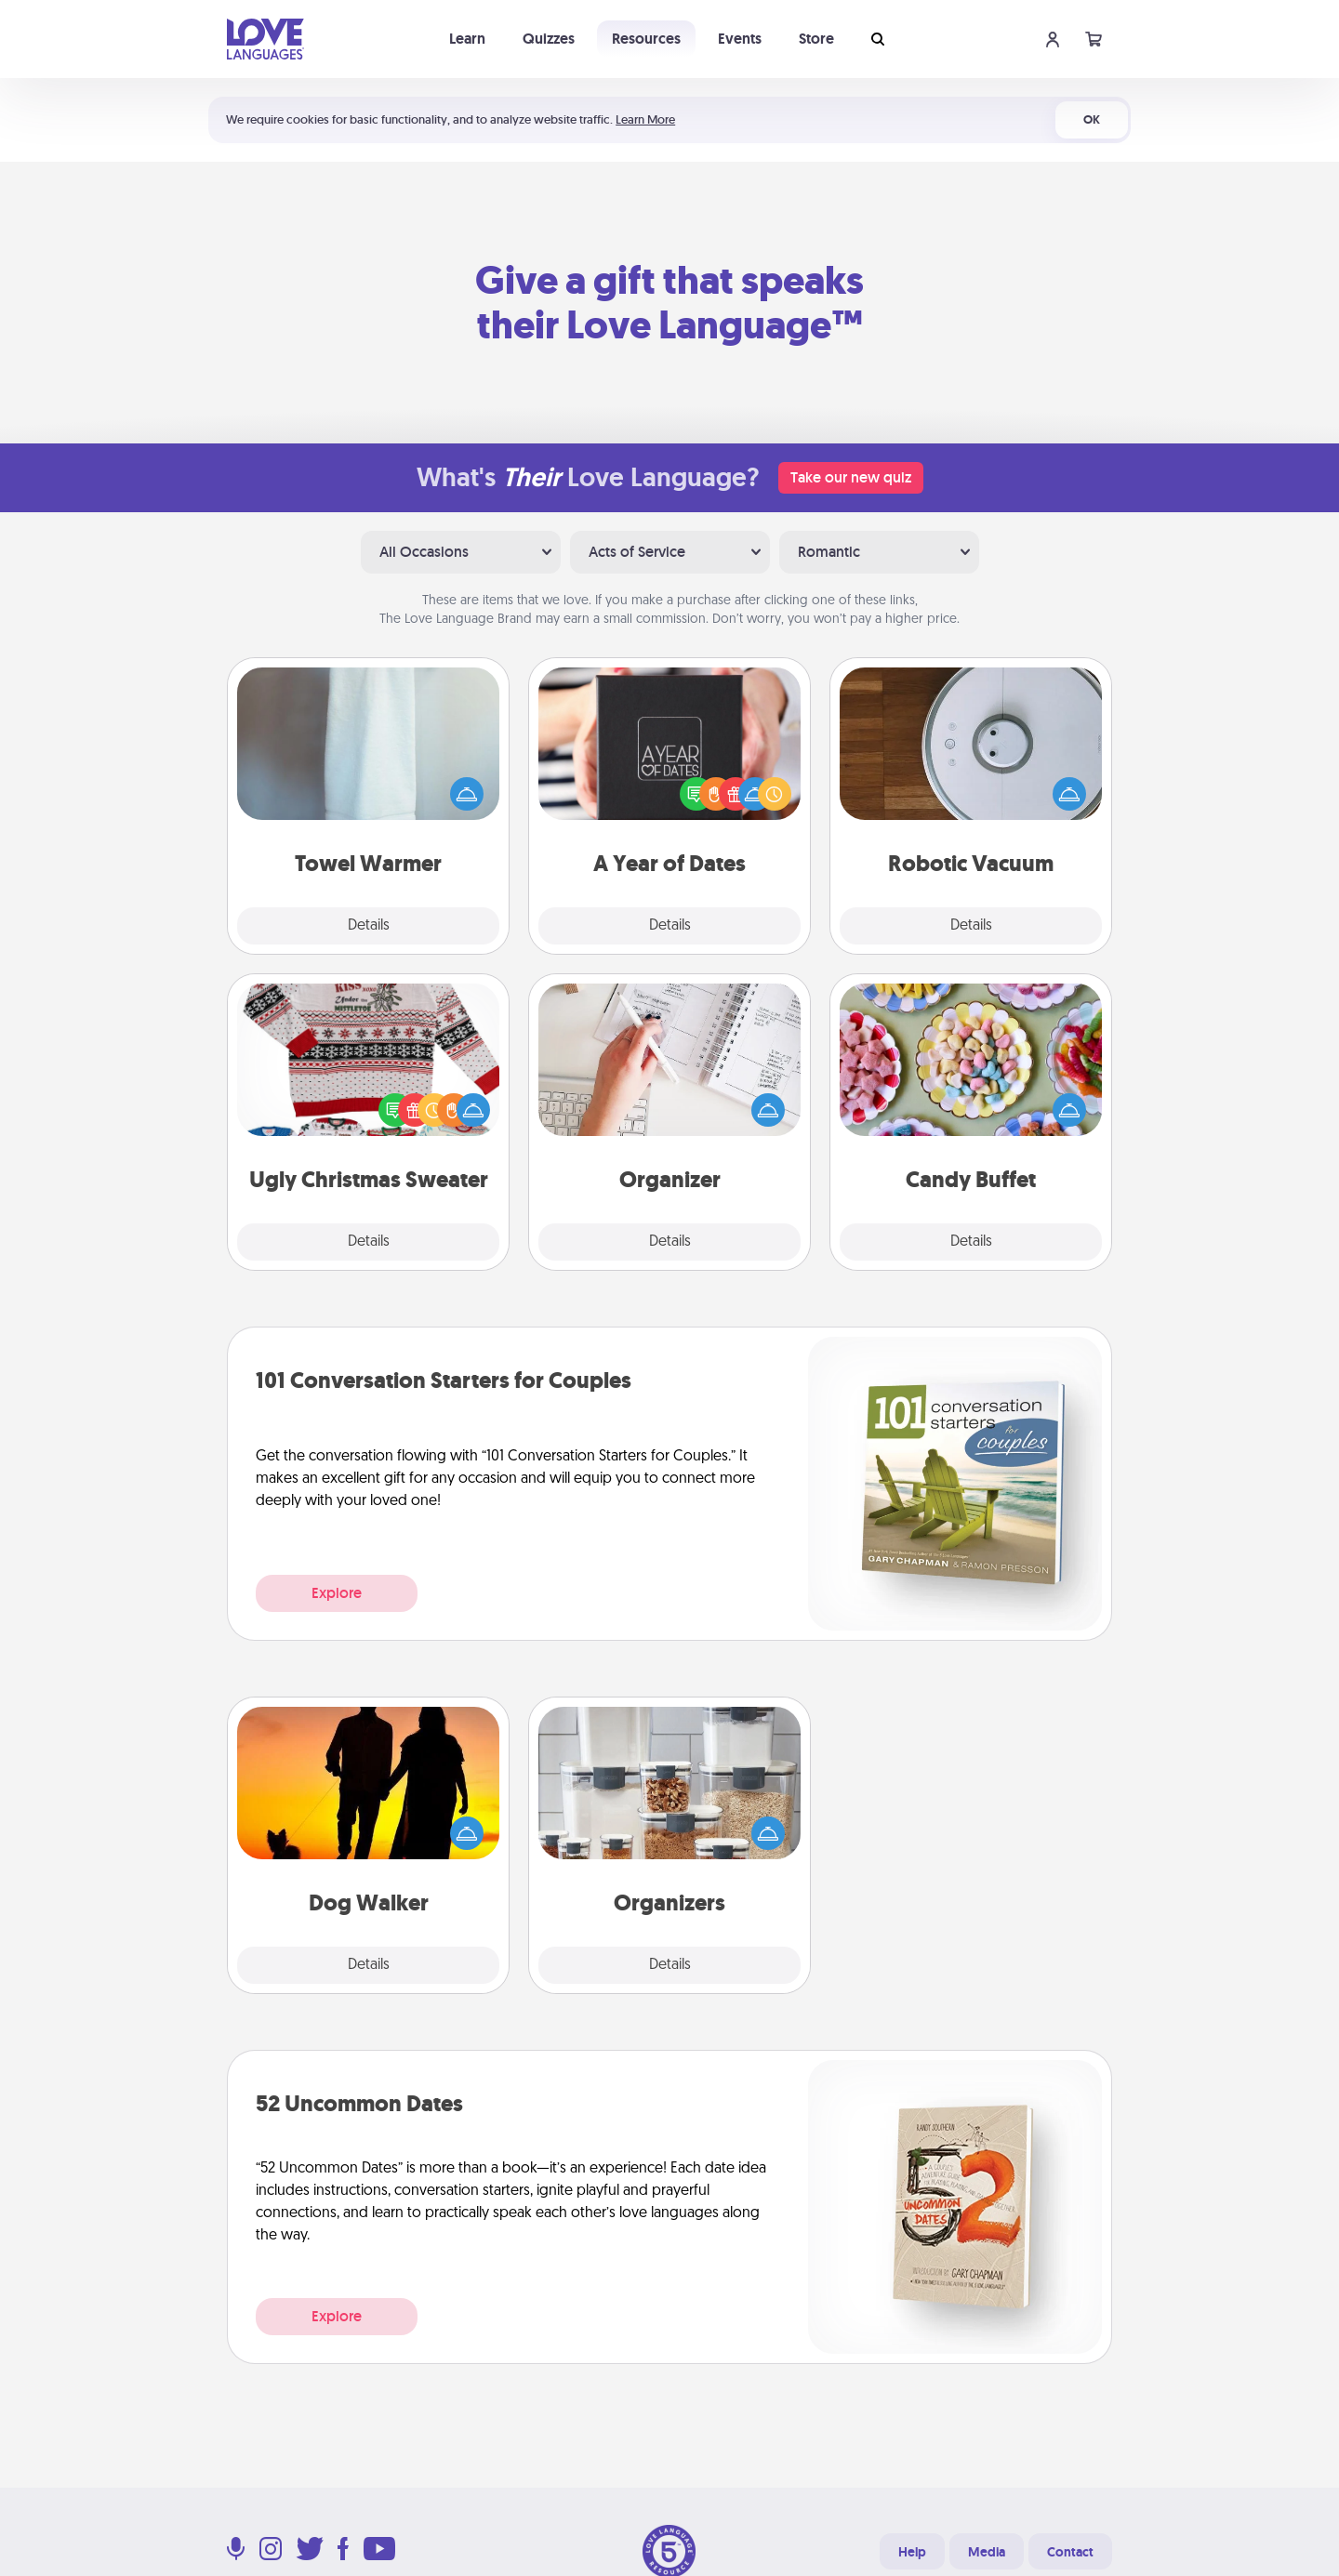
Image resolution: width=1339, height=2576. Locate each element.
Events (740, 38)
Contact (1070, 2551)
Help (912, 2551)
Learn (467, 38)
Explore (337, 1593)
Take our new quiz (850, 477)
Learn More (645, 119)
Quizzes (549, 38)
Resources (646, 38)
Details (369, 925)
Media (986, 2551)
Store (816, 38)
